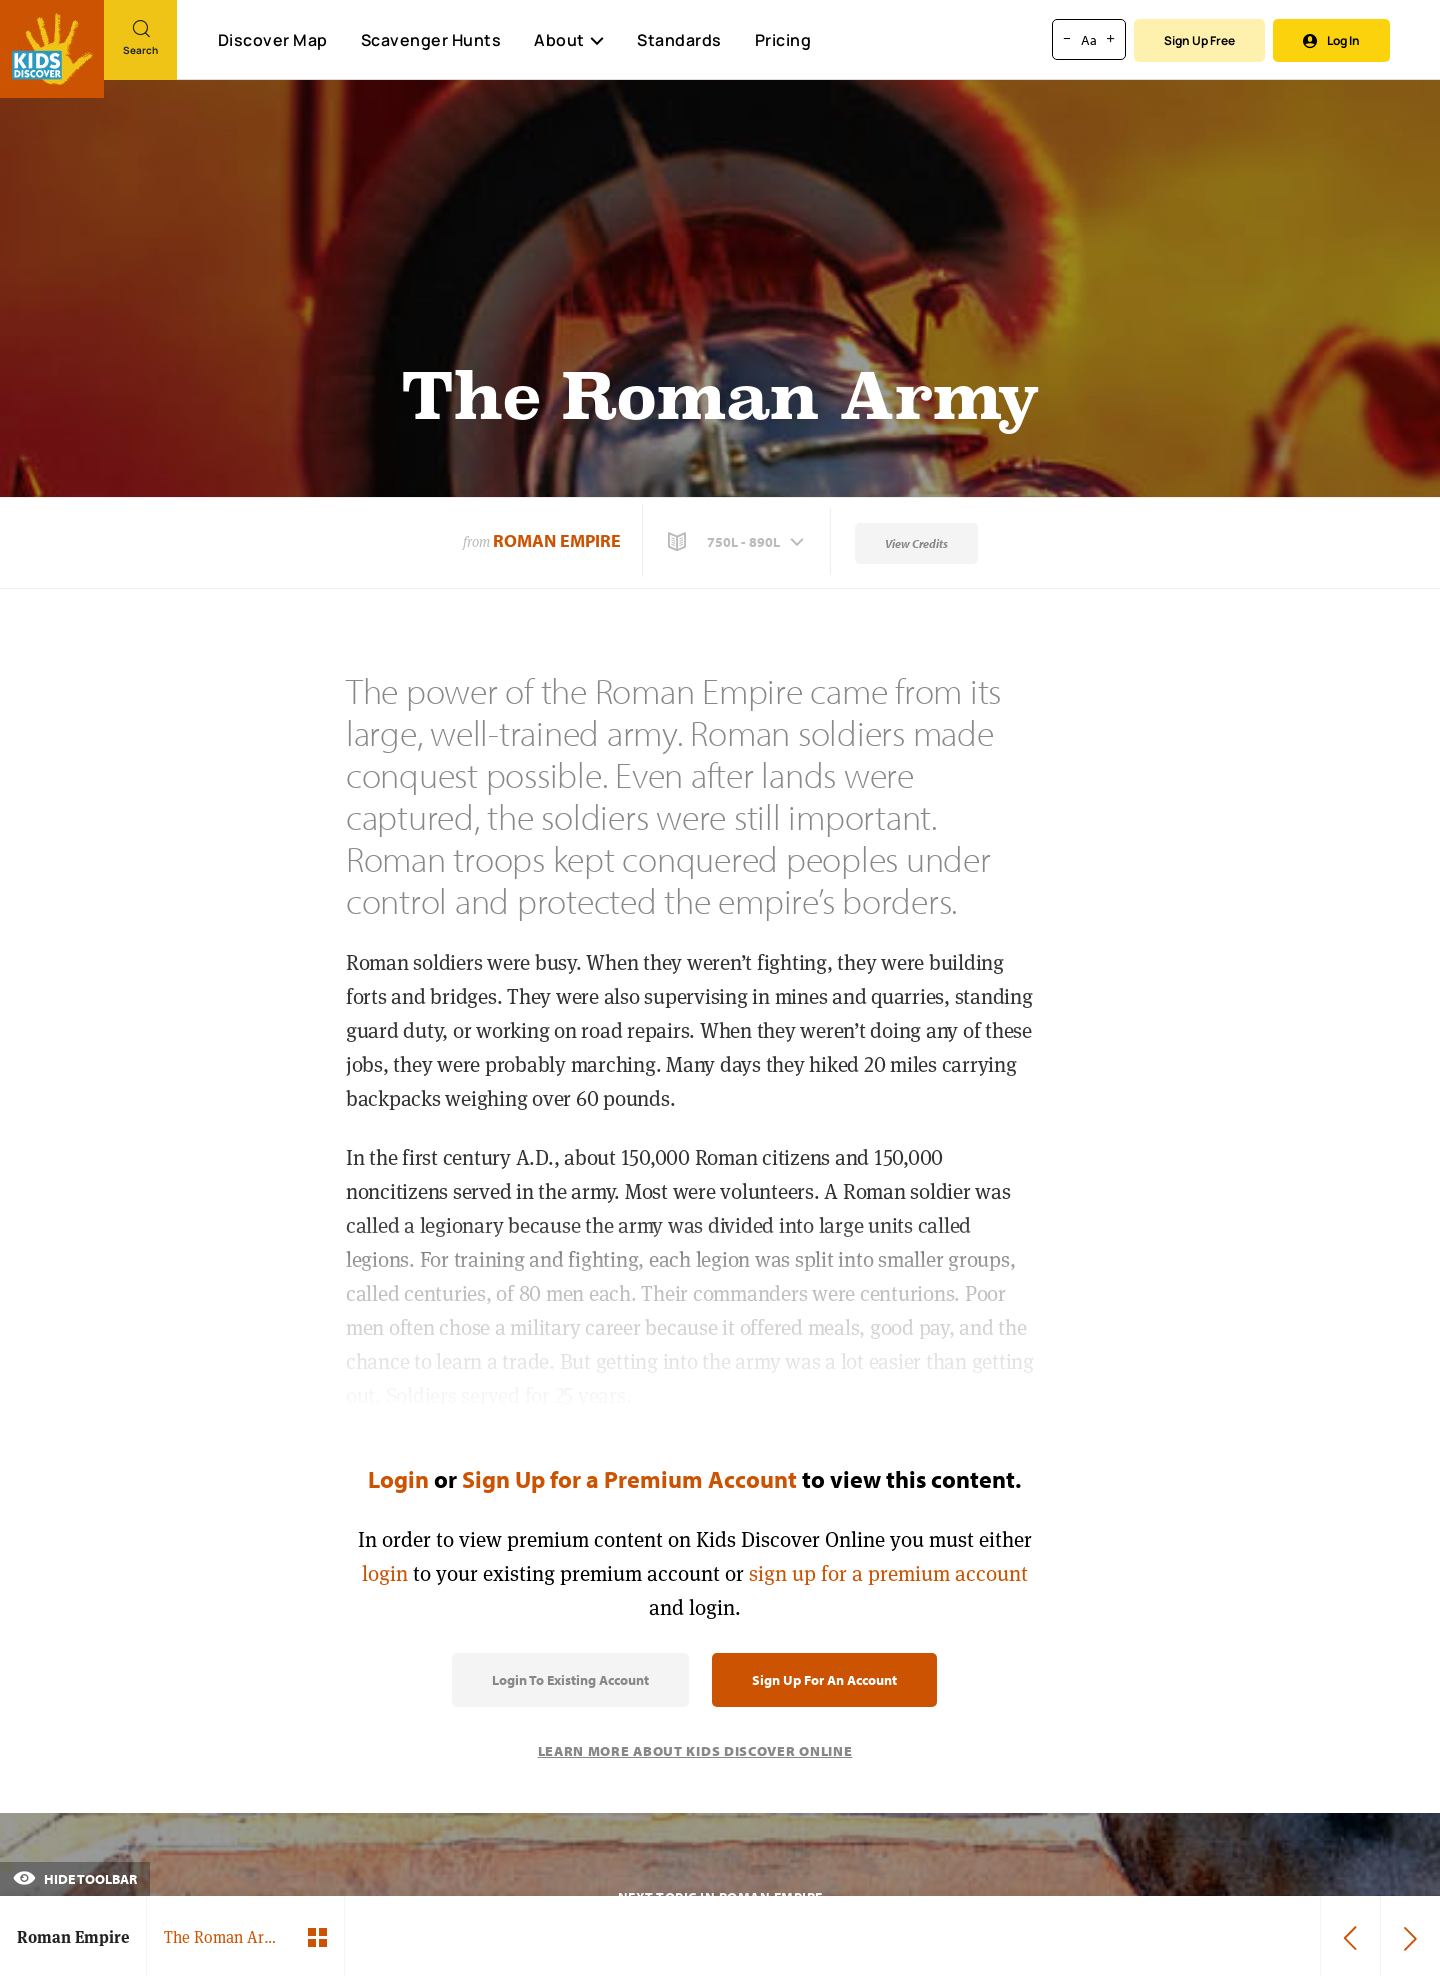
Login (398, 1479)
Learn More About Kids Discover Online (695, 1751)
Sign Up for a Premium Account (629, 1479)
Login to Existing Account (570, 1680)
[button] (738, 542)
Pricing (783, 40)
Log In (1331, 40)
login (385, 1573)
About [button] (569, 40)
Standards (679, 40)
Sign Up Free (1199, 40)
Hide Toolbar (75, 1879)
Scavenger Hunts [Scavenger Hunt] (430, 41)
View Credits (916, 543)
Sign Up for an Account (824, 1680)
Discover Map (273, 40)
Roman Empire (557, 540)
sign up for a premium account (888, 1573)
